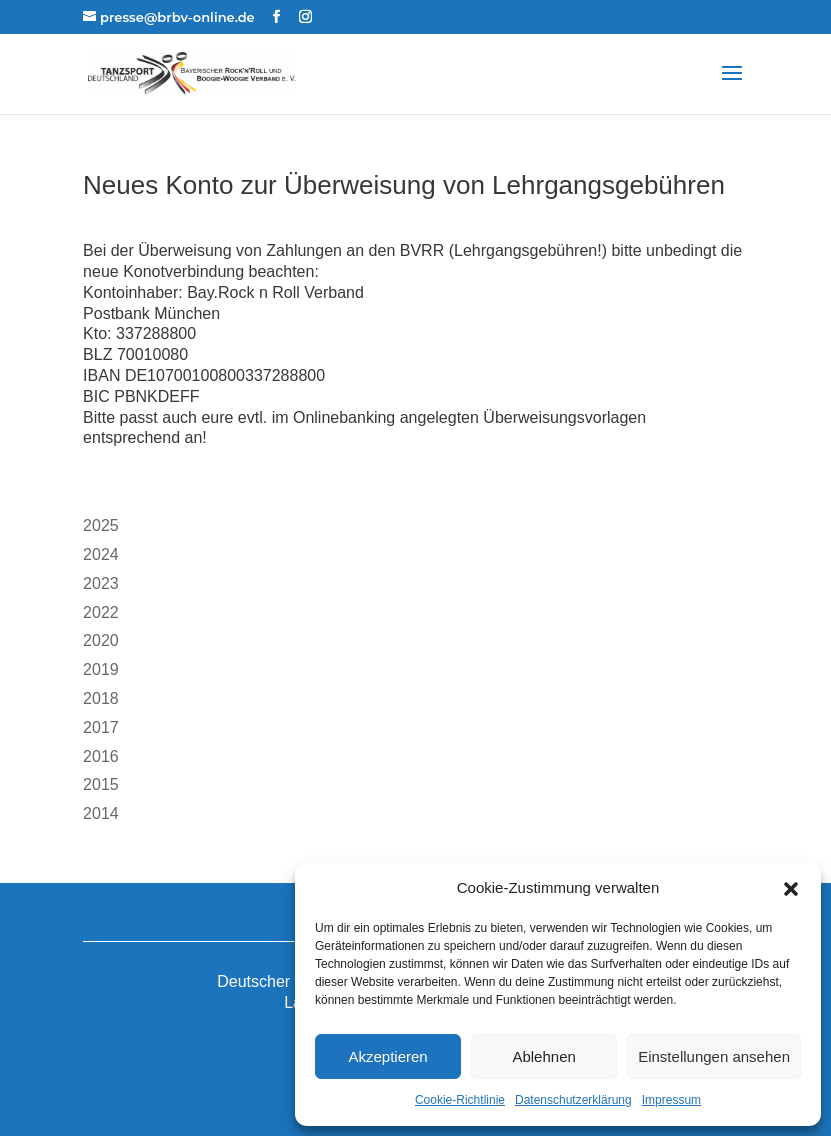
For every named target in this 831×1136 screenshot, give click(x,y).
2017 (101, 727)
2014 (101, 813)
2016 (101, 756)
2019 (101, 669)
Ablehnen (543, 1056)
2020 (101, 640)
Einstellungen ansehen (714, 1056)
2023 (101, 583)
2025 (101, 525)
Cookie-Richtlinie (460, 1100)
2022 (101, 612)
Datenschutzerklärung (573, 1100)
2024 (101, 554)
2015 (101, 784)
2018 (101, 698)
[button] (791, 889)
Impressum (671, 1100)
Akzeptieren (387, 1056)
